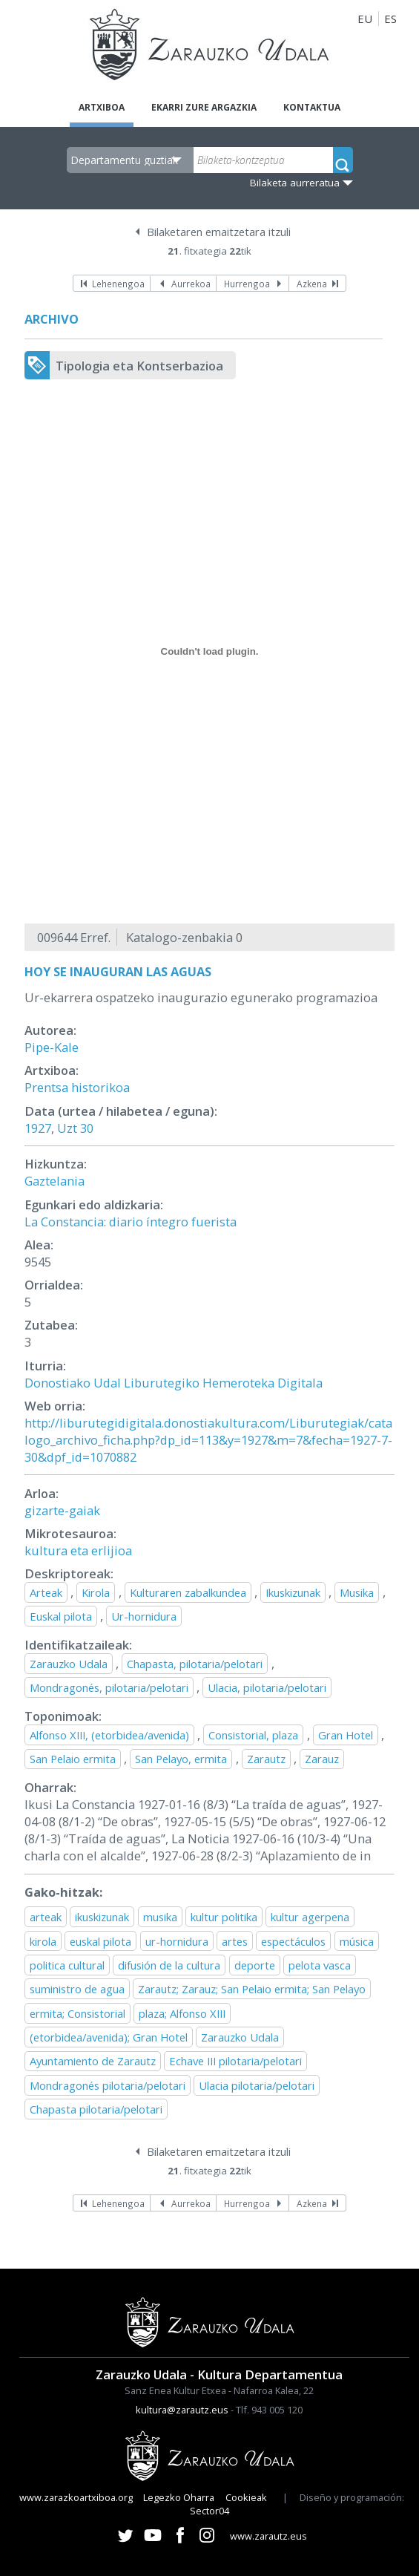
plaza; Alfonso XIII (182, 2013)
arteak (46, 1916)
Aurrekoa (191, 284)
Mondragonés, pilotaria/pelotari (109, 1687)
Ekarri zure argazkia (204, 107)
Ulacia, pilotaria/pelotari (267, 1687)
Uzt (67, 1128)
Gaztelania (54, 1180)
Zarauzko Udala (69, 1663)
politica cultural (67, 1965)
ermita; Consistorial (77, 2013)
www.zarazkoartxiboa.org (76, 2497)
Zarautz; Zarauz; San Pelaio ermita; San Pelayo (252, 1988)
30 (86, 1128)
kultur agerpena (310, 1916)
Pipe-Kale (51, 1047)
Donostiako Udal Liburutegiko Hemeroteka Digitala (173, 1382)
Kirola (96, 1592)
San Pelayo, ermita (181, 1758)
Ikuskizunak (292, 1592)
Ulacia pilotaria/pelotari (256, 2085)
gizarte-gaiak (62, 1510)
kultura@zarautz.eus (182, 2409)
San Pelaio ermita (73, 1758)
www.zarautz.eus (268, 2536)
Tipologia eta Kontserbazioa (139, 365)
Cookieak (246, 2497)
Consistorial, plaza (253, 1734)
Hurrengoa (247, 284)
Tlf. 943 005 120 (269, 2409)
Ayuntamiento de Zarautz (93, 2060)
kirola (43, 1941)
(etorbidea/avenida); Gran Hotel (109, 2037)
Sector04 (209, 2510)
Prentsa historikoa (77, 1087)
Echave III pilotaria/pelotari (235, 2060)
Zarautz (266, 1758)
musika (160, 1916)
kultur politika (224, 1916)
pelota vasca (319, 1965)
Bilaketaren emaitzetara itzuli (219, 231)
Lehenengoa (118, 284)
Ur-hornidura (143, 1616)
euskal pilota (100, 1941)
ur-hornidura (176, 1941)
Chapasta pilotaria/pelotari (96, 2109)
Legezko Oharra (178, 2497)
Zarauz (322, 1758)
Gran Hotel (345, 1734)
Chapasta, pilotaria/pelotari (195, 1663)
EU (364, 18)
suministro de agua (77, 1988)
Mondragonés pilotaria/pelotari (107, 2085)
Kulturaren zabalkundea (188, 1592)
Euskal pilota (61, 1616)
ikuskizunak (102, 1916)
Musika (357, 1592)
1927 (37, 1128)
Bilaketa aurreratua (295, 182)
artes (235, 1941)
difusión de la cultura (169, 1965)
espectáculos (293, 1941)
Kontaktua (311, 107)
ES (390, 18)
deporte (254, 1965)
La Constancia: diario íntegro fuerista (130, 1221)
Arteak (46, 1592)
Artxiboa (102, 107)
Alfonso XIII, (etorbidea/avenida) (109, 1734)
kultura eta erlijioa (78, 1550)
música (357, 1941)
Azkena (312, 284)
